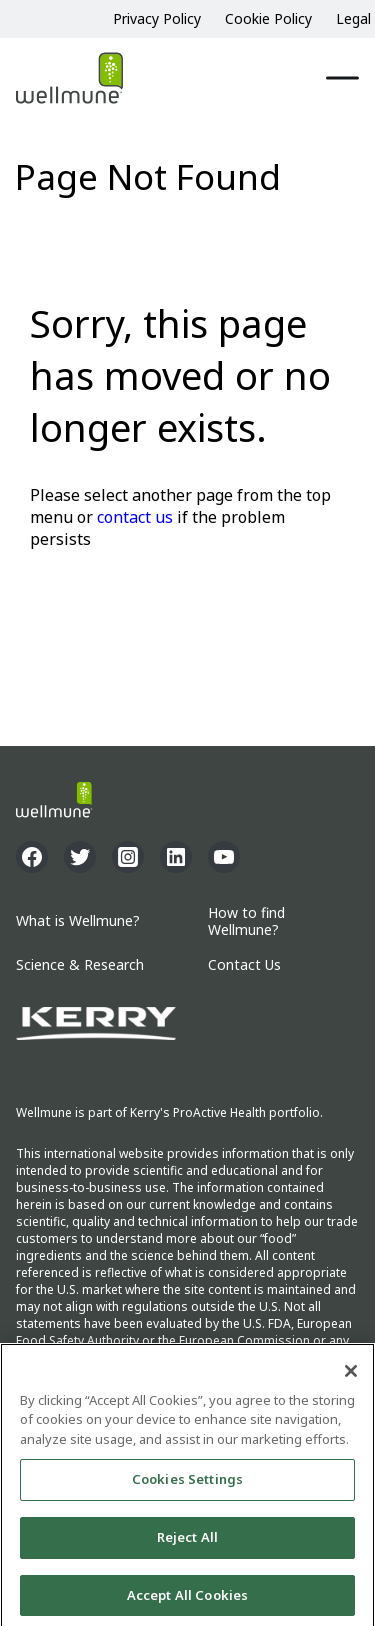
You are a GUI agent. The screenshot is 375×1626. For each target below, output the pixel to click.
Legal (353, 18)
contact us (135, 517)
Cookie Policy (268, 18)
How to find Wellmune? (246, 922)
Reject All (187, 1540)
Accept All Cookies (187, 1598)
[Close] (351, 1374)
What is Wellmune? (78, 921)
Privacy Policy (157, 18)
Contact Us (244, 965)
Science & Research (80, 965)
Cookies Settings (187, 1482)
